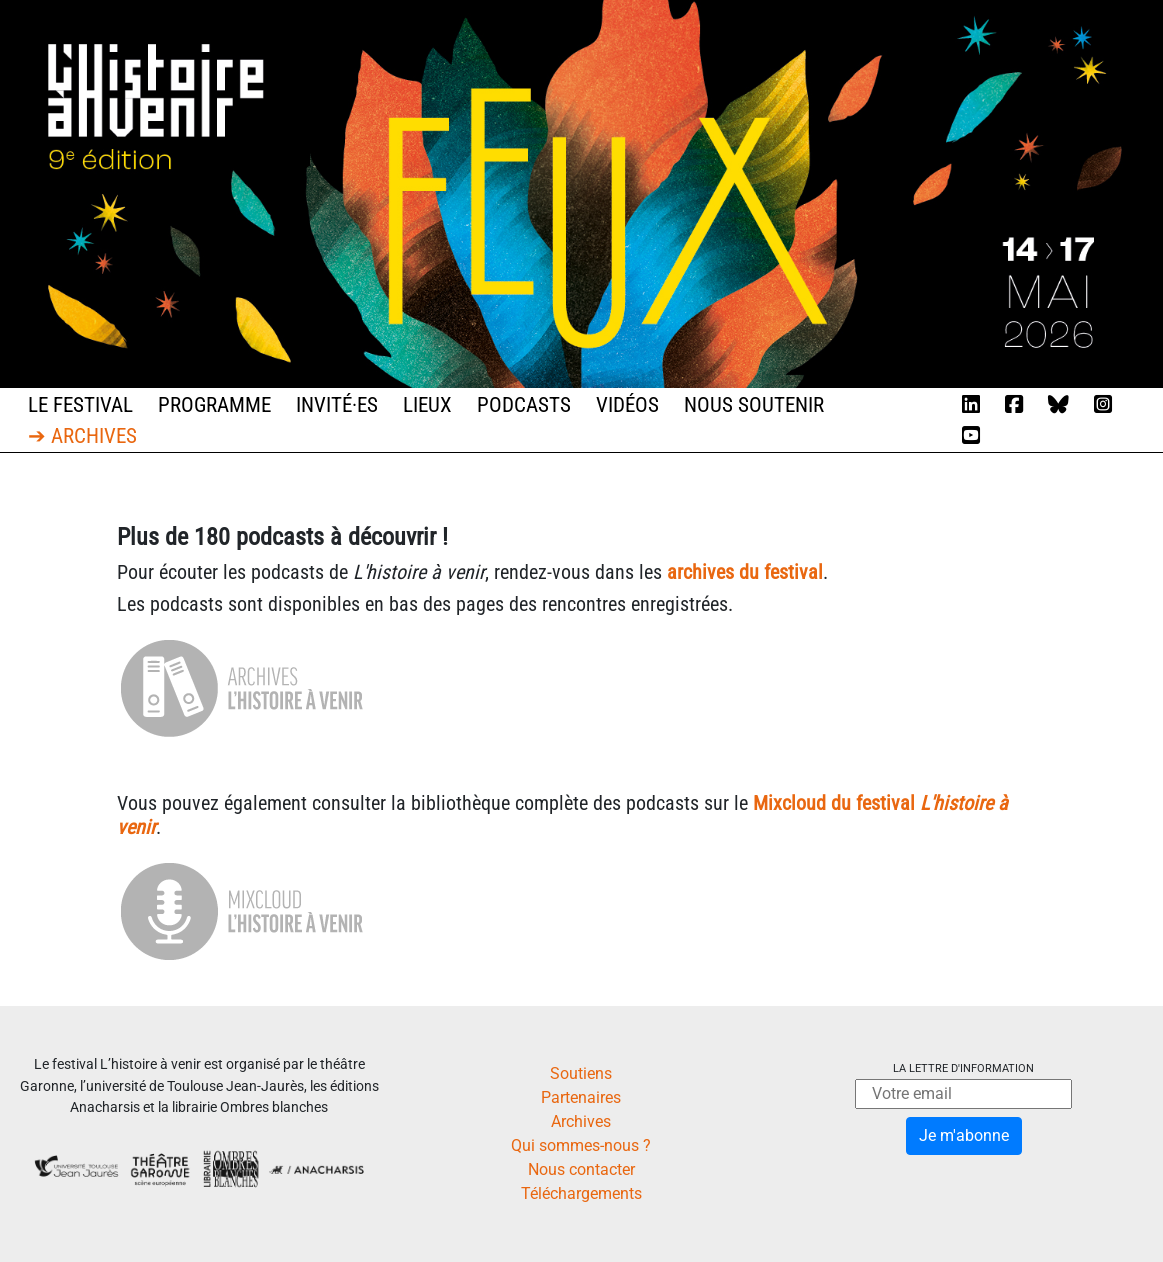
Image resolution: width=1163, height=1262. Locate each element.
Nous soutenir (754, 405)
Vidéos (627, 405)
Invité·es (337, 405)
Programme (214, 405)
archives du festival (745, 572)
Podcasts (524, 405)
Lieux (427, 405)
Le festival (80, 405)
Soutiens (581, 1073)
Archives (581, 1121)
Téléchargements (581, 1193)
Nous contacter (581, 1169)
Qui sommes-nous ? (581, 1145)
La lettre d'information (963, 1068)
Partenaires (581, 1097)
